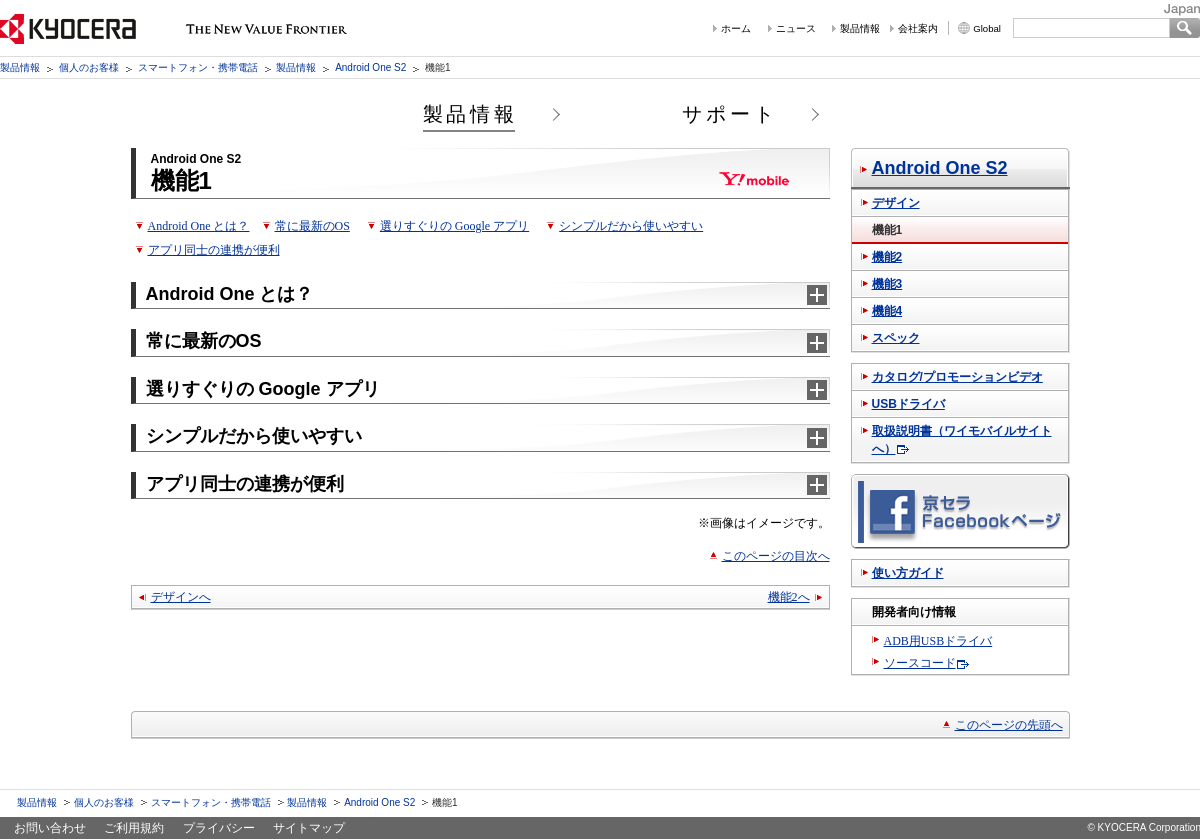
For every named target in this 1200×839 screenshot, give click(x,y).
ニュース (796, 28)
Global (987, 28)
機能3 (887, 284)
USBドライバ (908, 404)
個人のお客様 (89, 67)
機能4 (887, 311)
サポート (730, 114)
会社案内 (918, 28)
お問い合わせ (50, 828)
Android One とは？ (199, 226)
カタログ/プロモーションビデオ (957, 377)
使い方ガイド (908, 573)
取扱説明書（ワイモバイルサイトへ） (962, 440)
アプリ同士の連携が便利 (214, 250)
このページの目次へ (776, 556)
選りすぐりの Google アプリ (454, 226)
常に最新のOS (312, 226)
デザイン (896, 203)
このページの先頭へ (1009, 725)
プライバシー (219, 828)
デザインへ (181, 597)
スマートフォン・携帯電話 (198, 67)
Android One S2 (370, 67)
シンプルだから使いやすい (631, 226)
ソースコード (920, 663)
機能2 (887, 257)
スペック (896, 338)
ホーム (736, 28)
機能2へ (789, 597)
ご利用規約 (134, 828)
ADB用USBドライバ (938, 641)
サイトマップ (309, 828)
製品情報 (860, 28)
